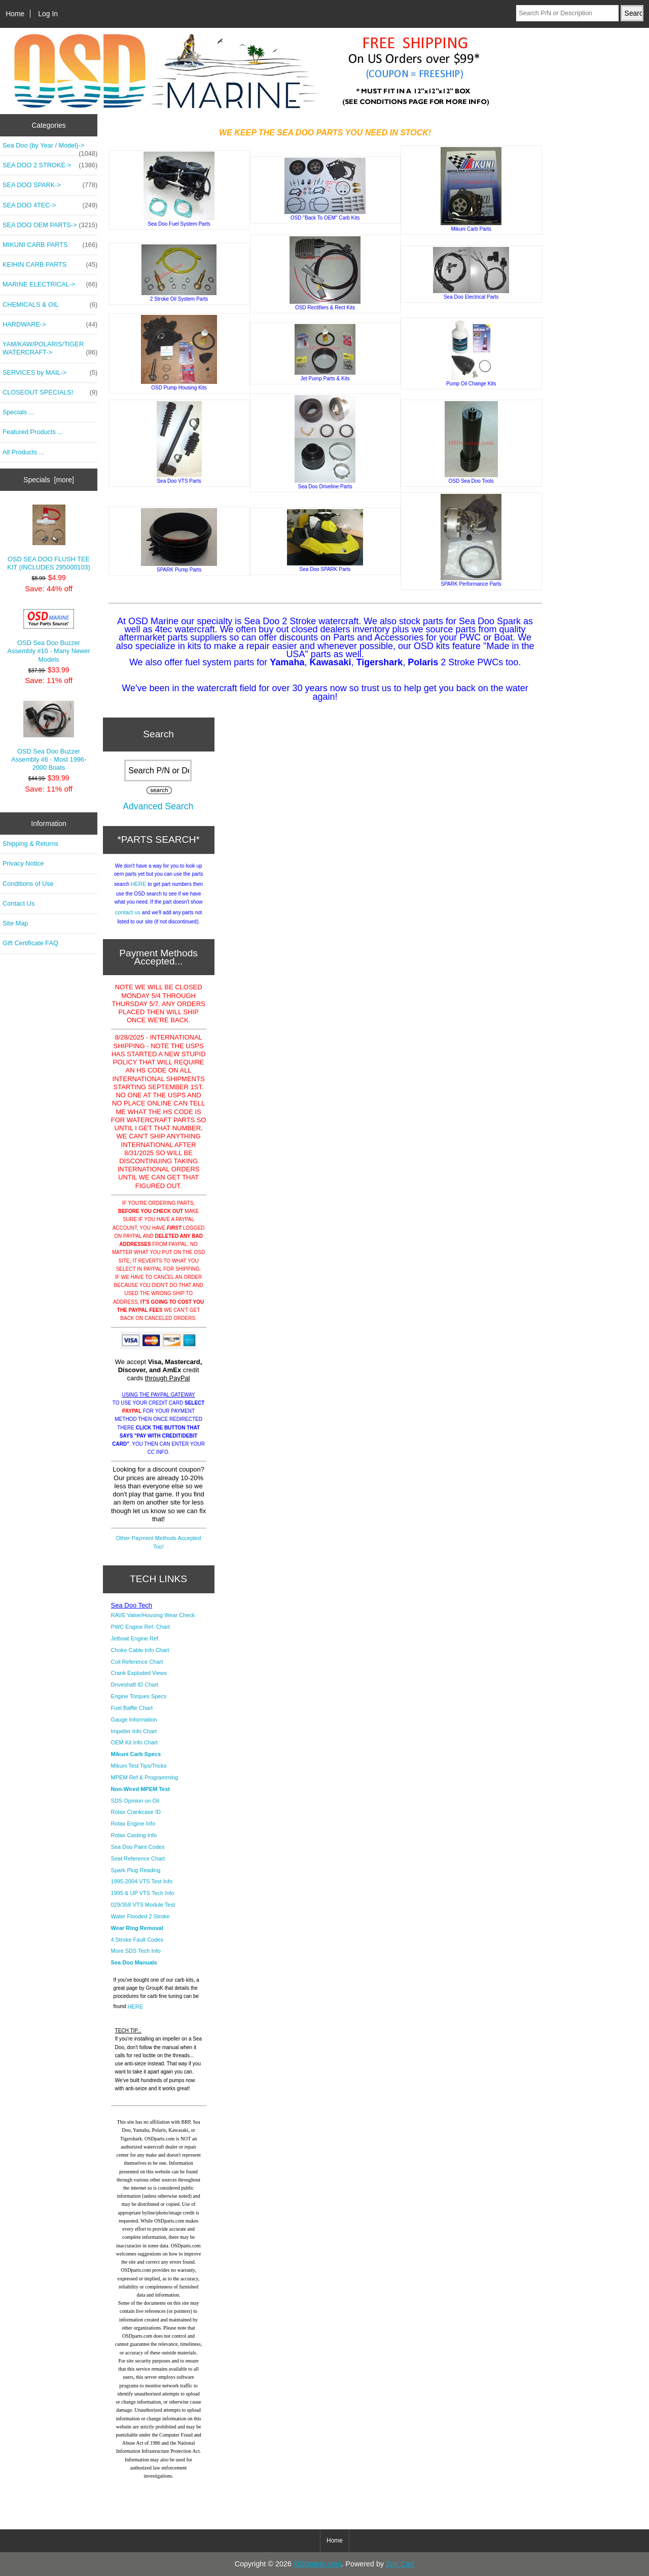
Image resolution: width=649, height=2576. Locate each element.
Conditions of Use (28, 883)
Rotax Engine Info (133, 1823)
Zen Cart (400, 2564)
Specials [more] (48, 480)
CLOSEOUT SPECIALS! (50, 392)
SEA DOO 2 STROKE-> (50, 165)
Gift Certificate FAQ (30, 943)
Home (15, 14)
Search (158, 734)
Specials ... (18, 412)
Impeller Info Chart (134, 1731)
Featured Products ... (33, 432)
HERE (139, 884)
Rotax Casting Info (134, 1835)
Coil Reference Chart (137, 1662)
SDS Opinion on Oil (135, 1801)
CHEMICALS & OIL (50, 305)
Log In (48, 14)
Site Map (15, 923)
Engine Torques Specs (139, 1696)
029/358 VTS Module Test (143, 1905)
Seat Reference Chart (138, 1858)
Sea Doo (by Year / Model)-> (50, 148)
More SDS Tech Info (136, 1951)
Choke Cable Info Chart (140, 1650)
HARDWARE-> (50, 324)
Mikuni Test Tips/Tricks (139, 1766)
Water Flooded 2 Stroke (140, 1916)
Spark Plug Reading (136, 1870)
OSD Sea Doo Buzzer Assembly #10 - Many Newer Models (49, 636)
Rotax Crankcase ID (136, 1812)
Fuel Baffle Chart (132, 1708)
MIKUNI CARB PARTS (50, 245)
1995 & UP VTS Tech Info (142, 1893)
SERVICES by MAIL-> (50, 373)
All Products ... (23, 452)
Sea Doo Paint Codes (138, 1847)
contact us (127, 912)
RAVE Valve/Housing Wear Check (153, 1615)
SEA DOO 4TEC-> (50, 205)
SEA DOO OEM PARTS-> (50, 225)
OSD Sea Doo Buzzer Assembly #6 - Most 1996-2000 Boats (48, 736)
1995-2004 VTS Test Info (142, 1881)
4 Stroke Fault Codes (137, 1940)
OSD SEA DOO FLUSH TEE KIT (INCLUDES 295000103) (48, 538)
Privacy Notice (23, 863)
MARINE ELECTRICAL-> (50, 284)
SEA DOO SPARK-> (50, 185)
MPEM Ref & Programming (144, 1777)
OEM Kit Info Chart (134, 1742)
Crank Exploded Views (139, 1673)
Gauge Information (134, 1719)
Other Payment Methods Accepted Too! (158, 1542)
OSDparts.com (317, 2564)
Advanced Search (158, 806)
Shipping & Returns (30, 843)
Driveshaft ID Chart (135, 1684)
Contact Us (18, 903)
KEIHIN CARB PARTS (50, 265)
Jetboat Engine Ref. (135, 1638)
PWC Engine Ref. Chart (140, 1627)
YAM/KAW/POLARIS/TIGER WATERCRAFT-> (50, 348)
